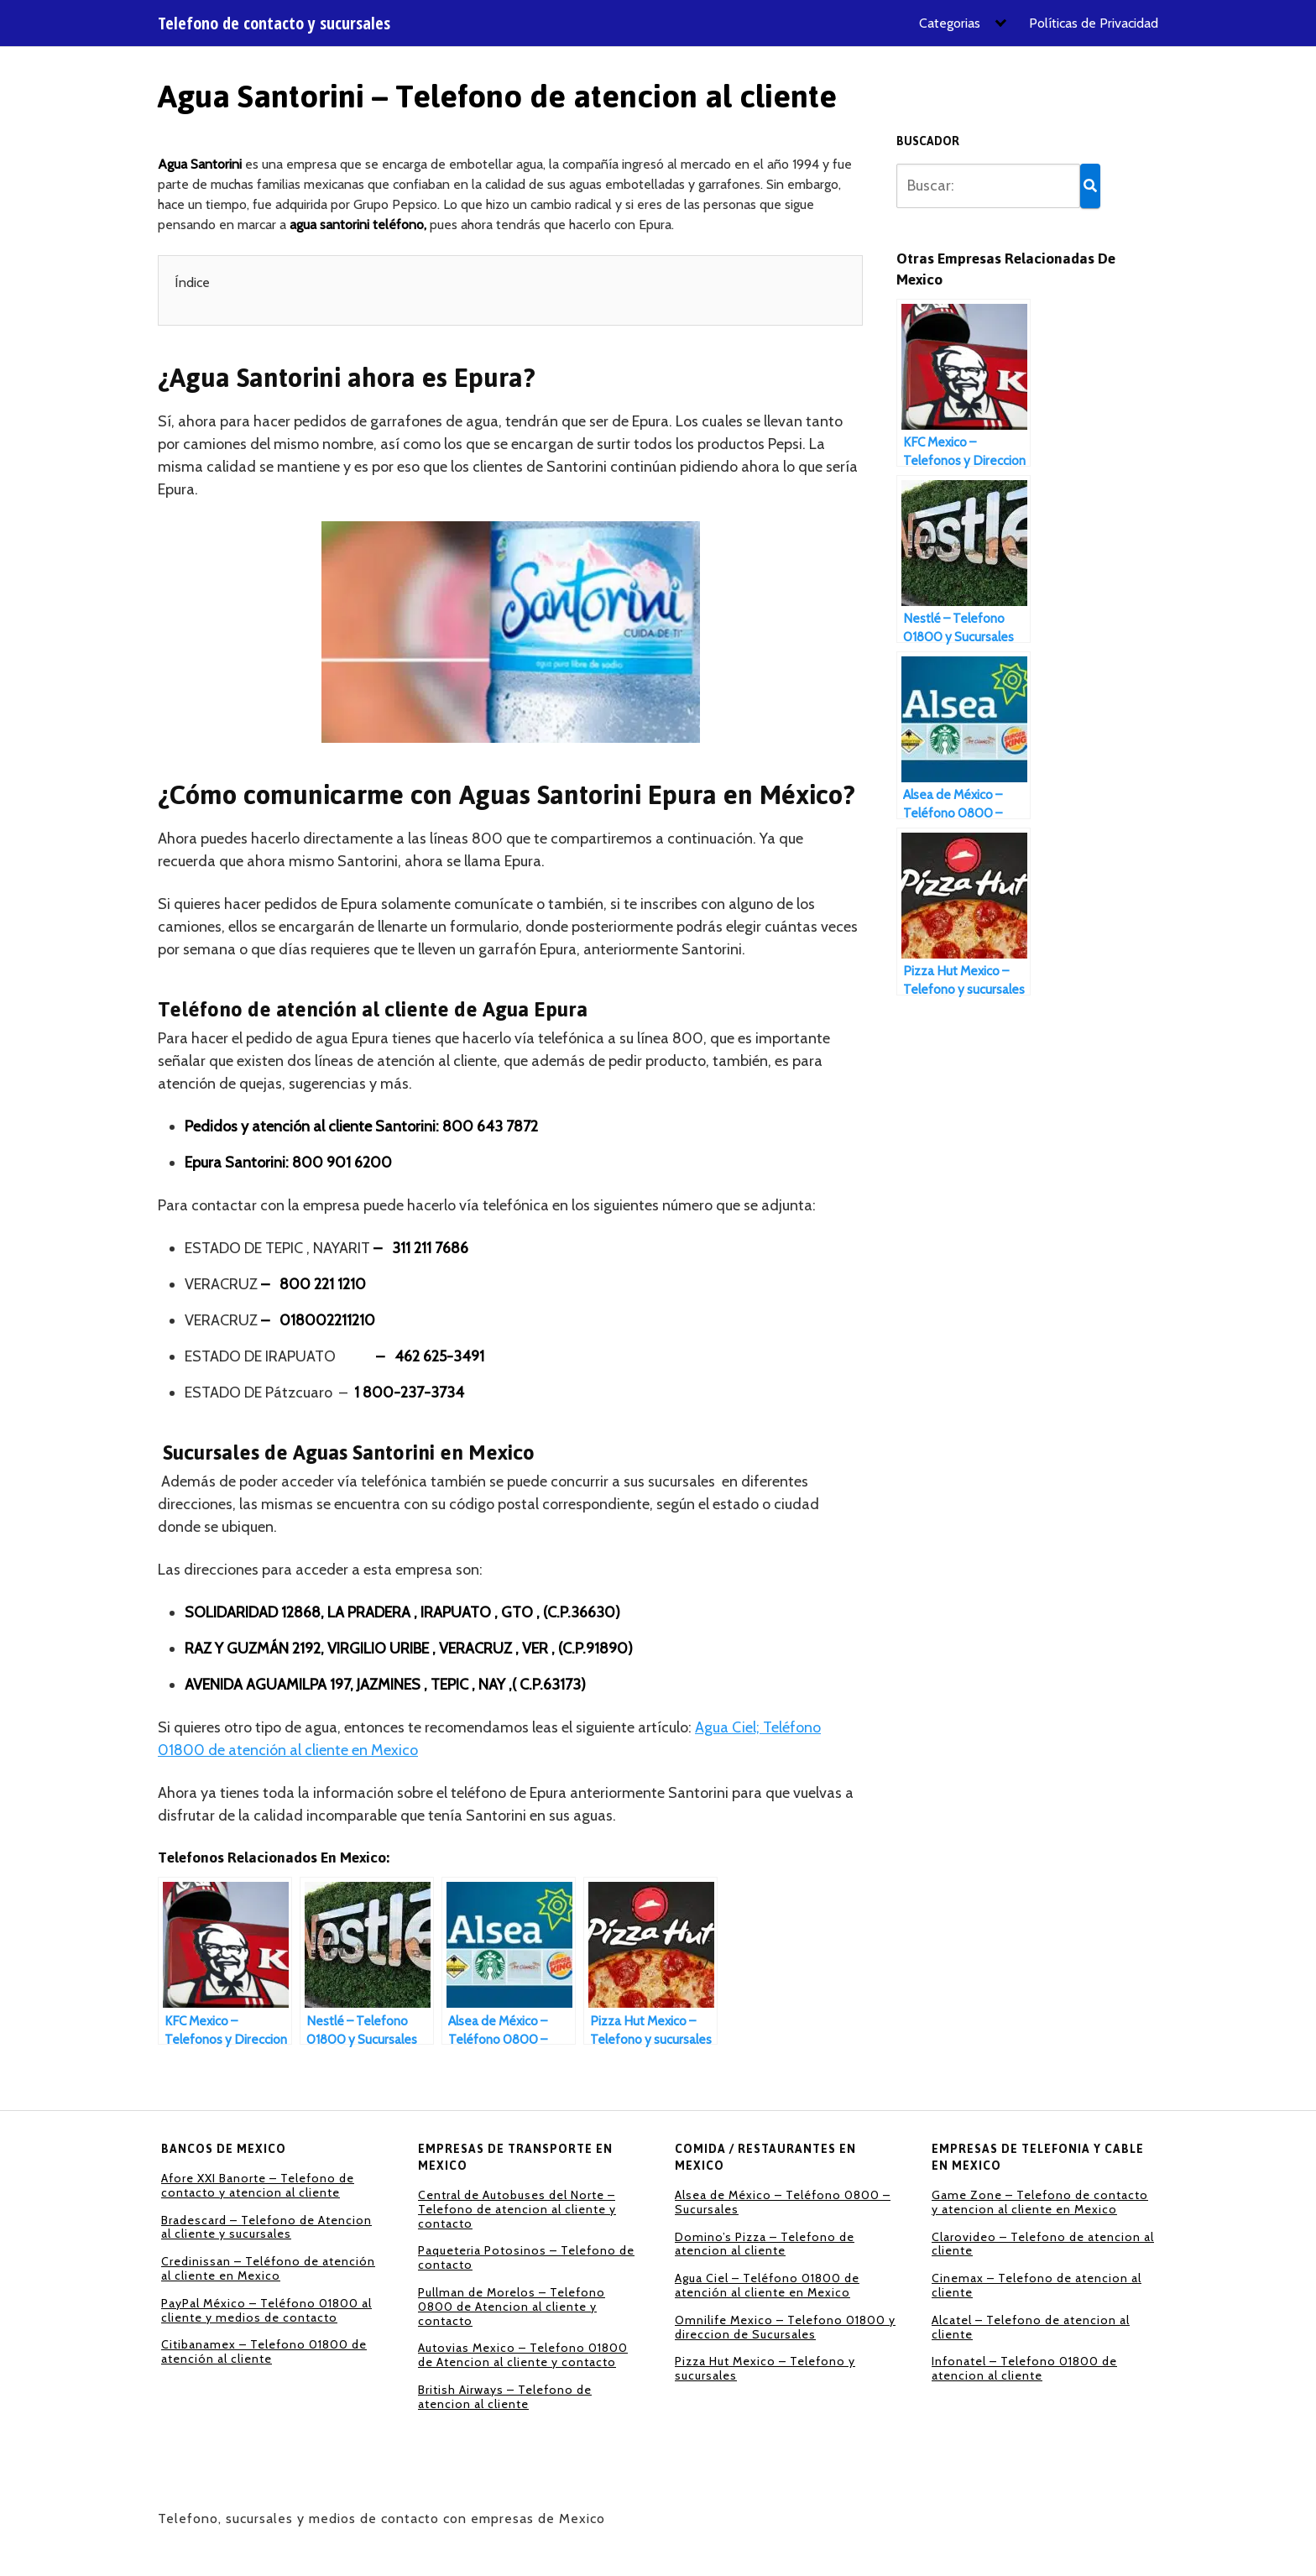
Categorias (949, 23)
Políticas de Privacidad (1093, 23)
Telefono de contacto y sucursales (274, 23)
